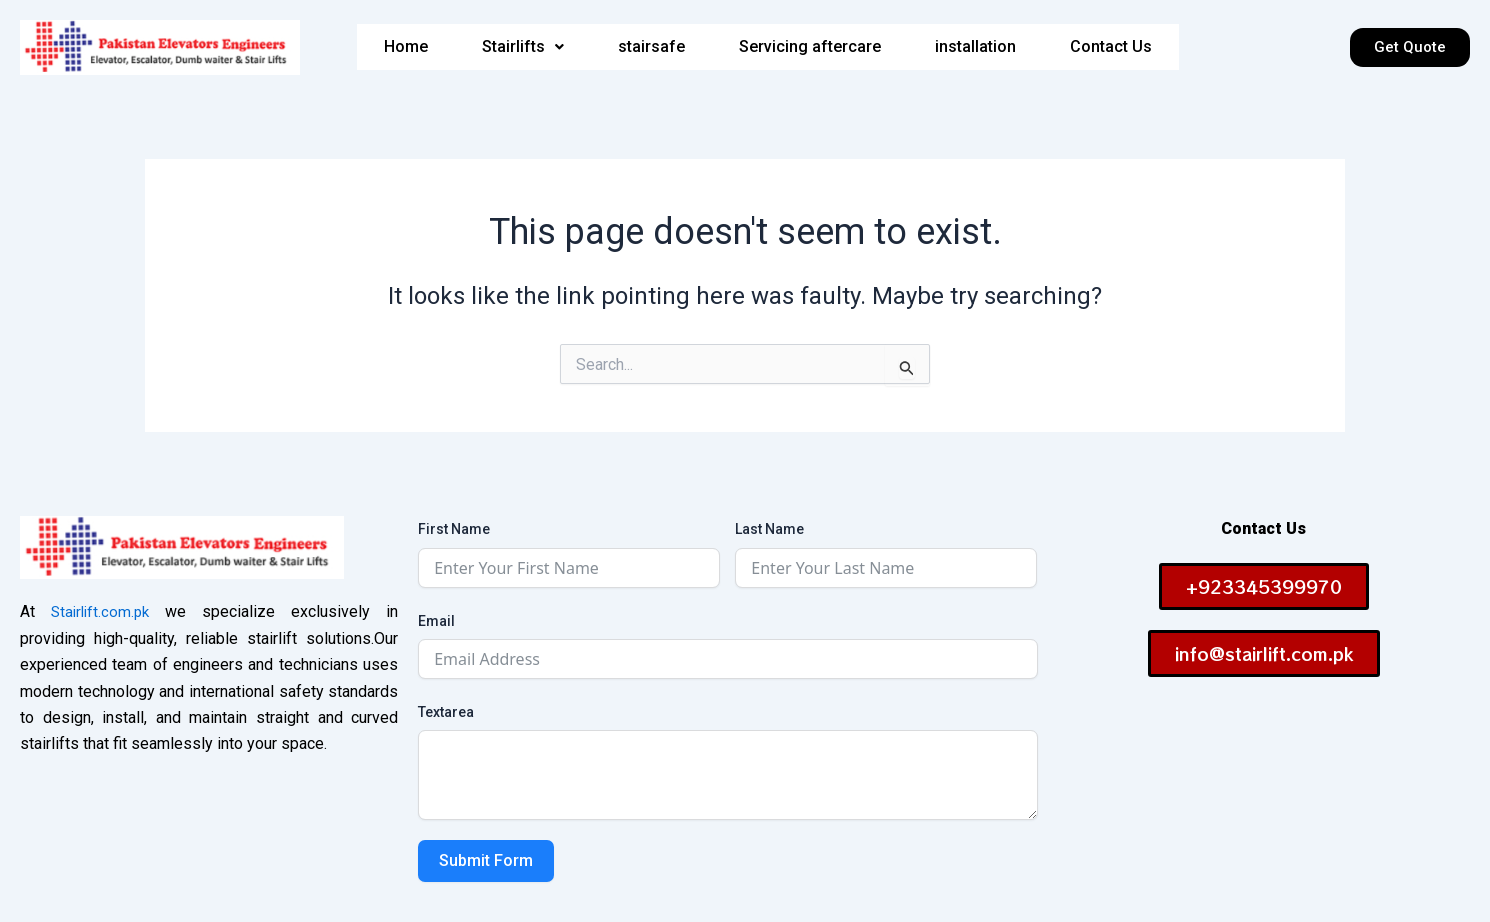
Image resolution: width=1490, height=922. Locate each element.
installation (977, 47)
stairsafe (648, 47)
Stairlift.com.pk (102, 611)
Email (436, 621)
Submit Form (486, 860)
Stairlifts (518, 47)
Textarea (446, 712)
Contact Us (1115, 47)
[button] (518, 47)
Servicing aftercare (809, 47)
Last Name (769, 529)
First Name (454, 529)
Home (400, 47)
